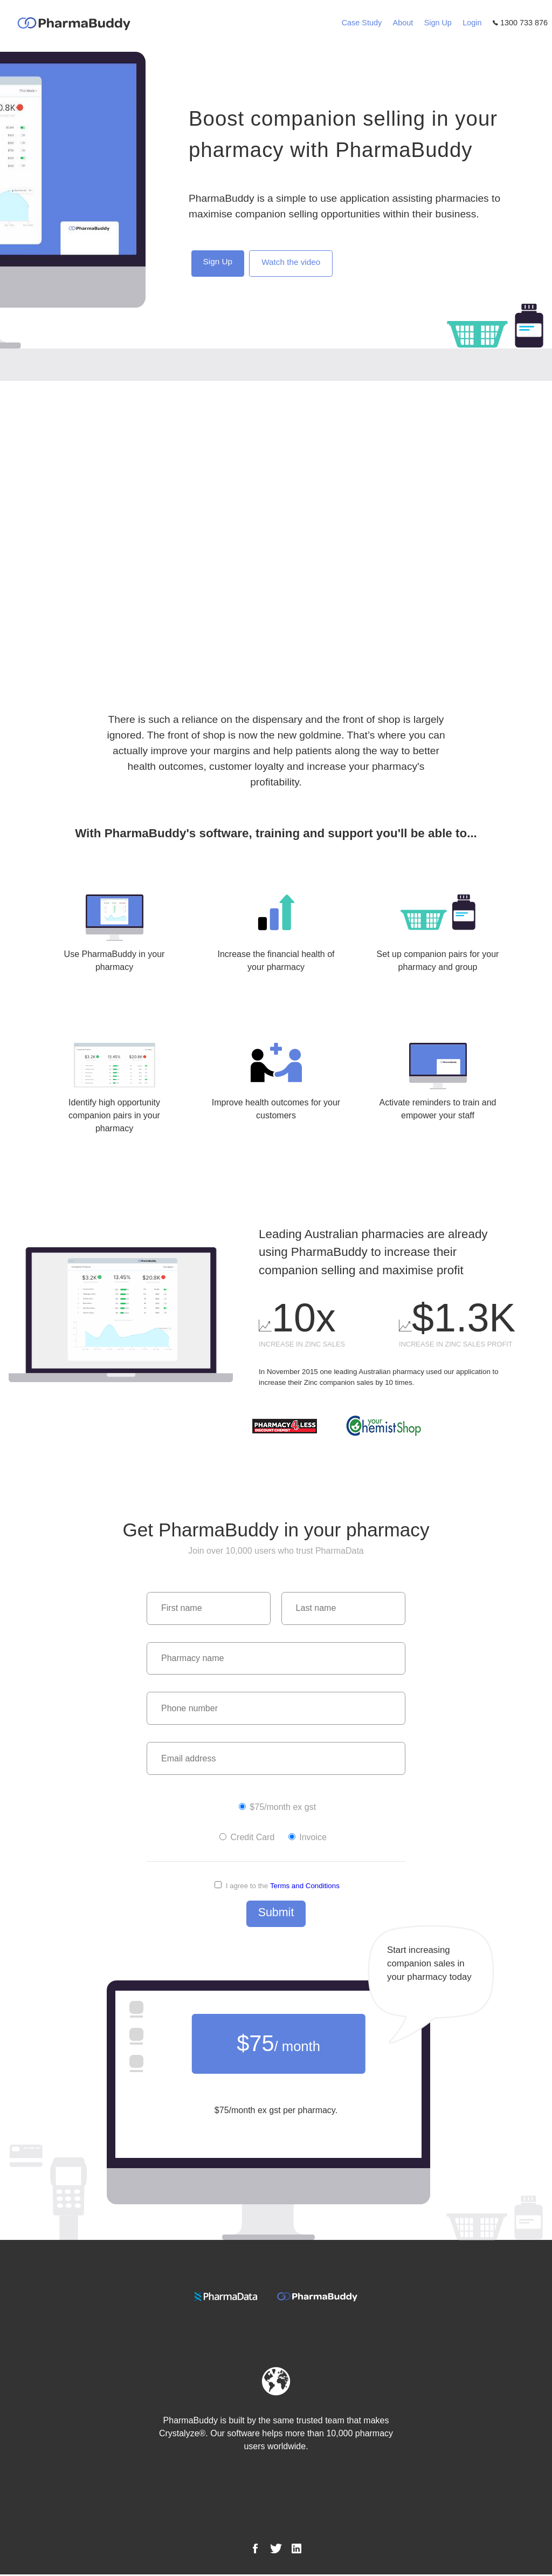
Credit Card (246, 1838)
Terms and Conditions (305, 1887)
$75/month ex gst (277, 1808)
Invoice (307, 1838)
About (403, 22)
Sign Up (438, 22)
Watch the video (294, 263)
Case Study (362, 22)
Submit (276, 1914)
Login (472, 22)
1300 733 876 (520, 22)
